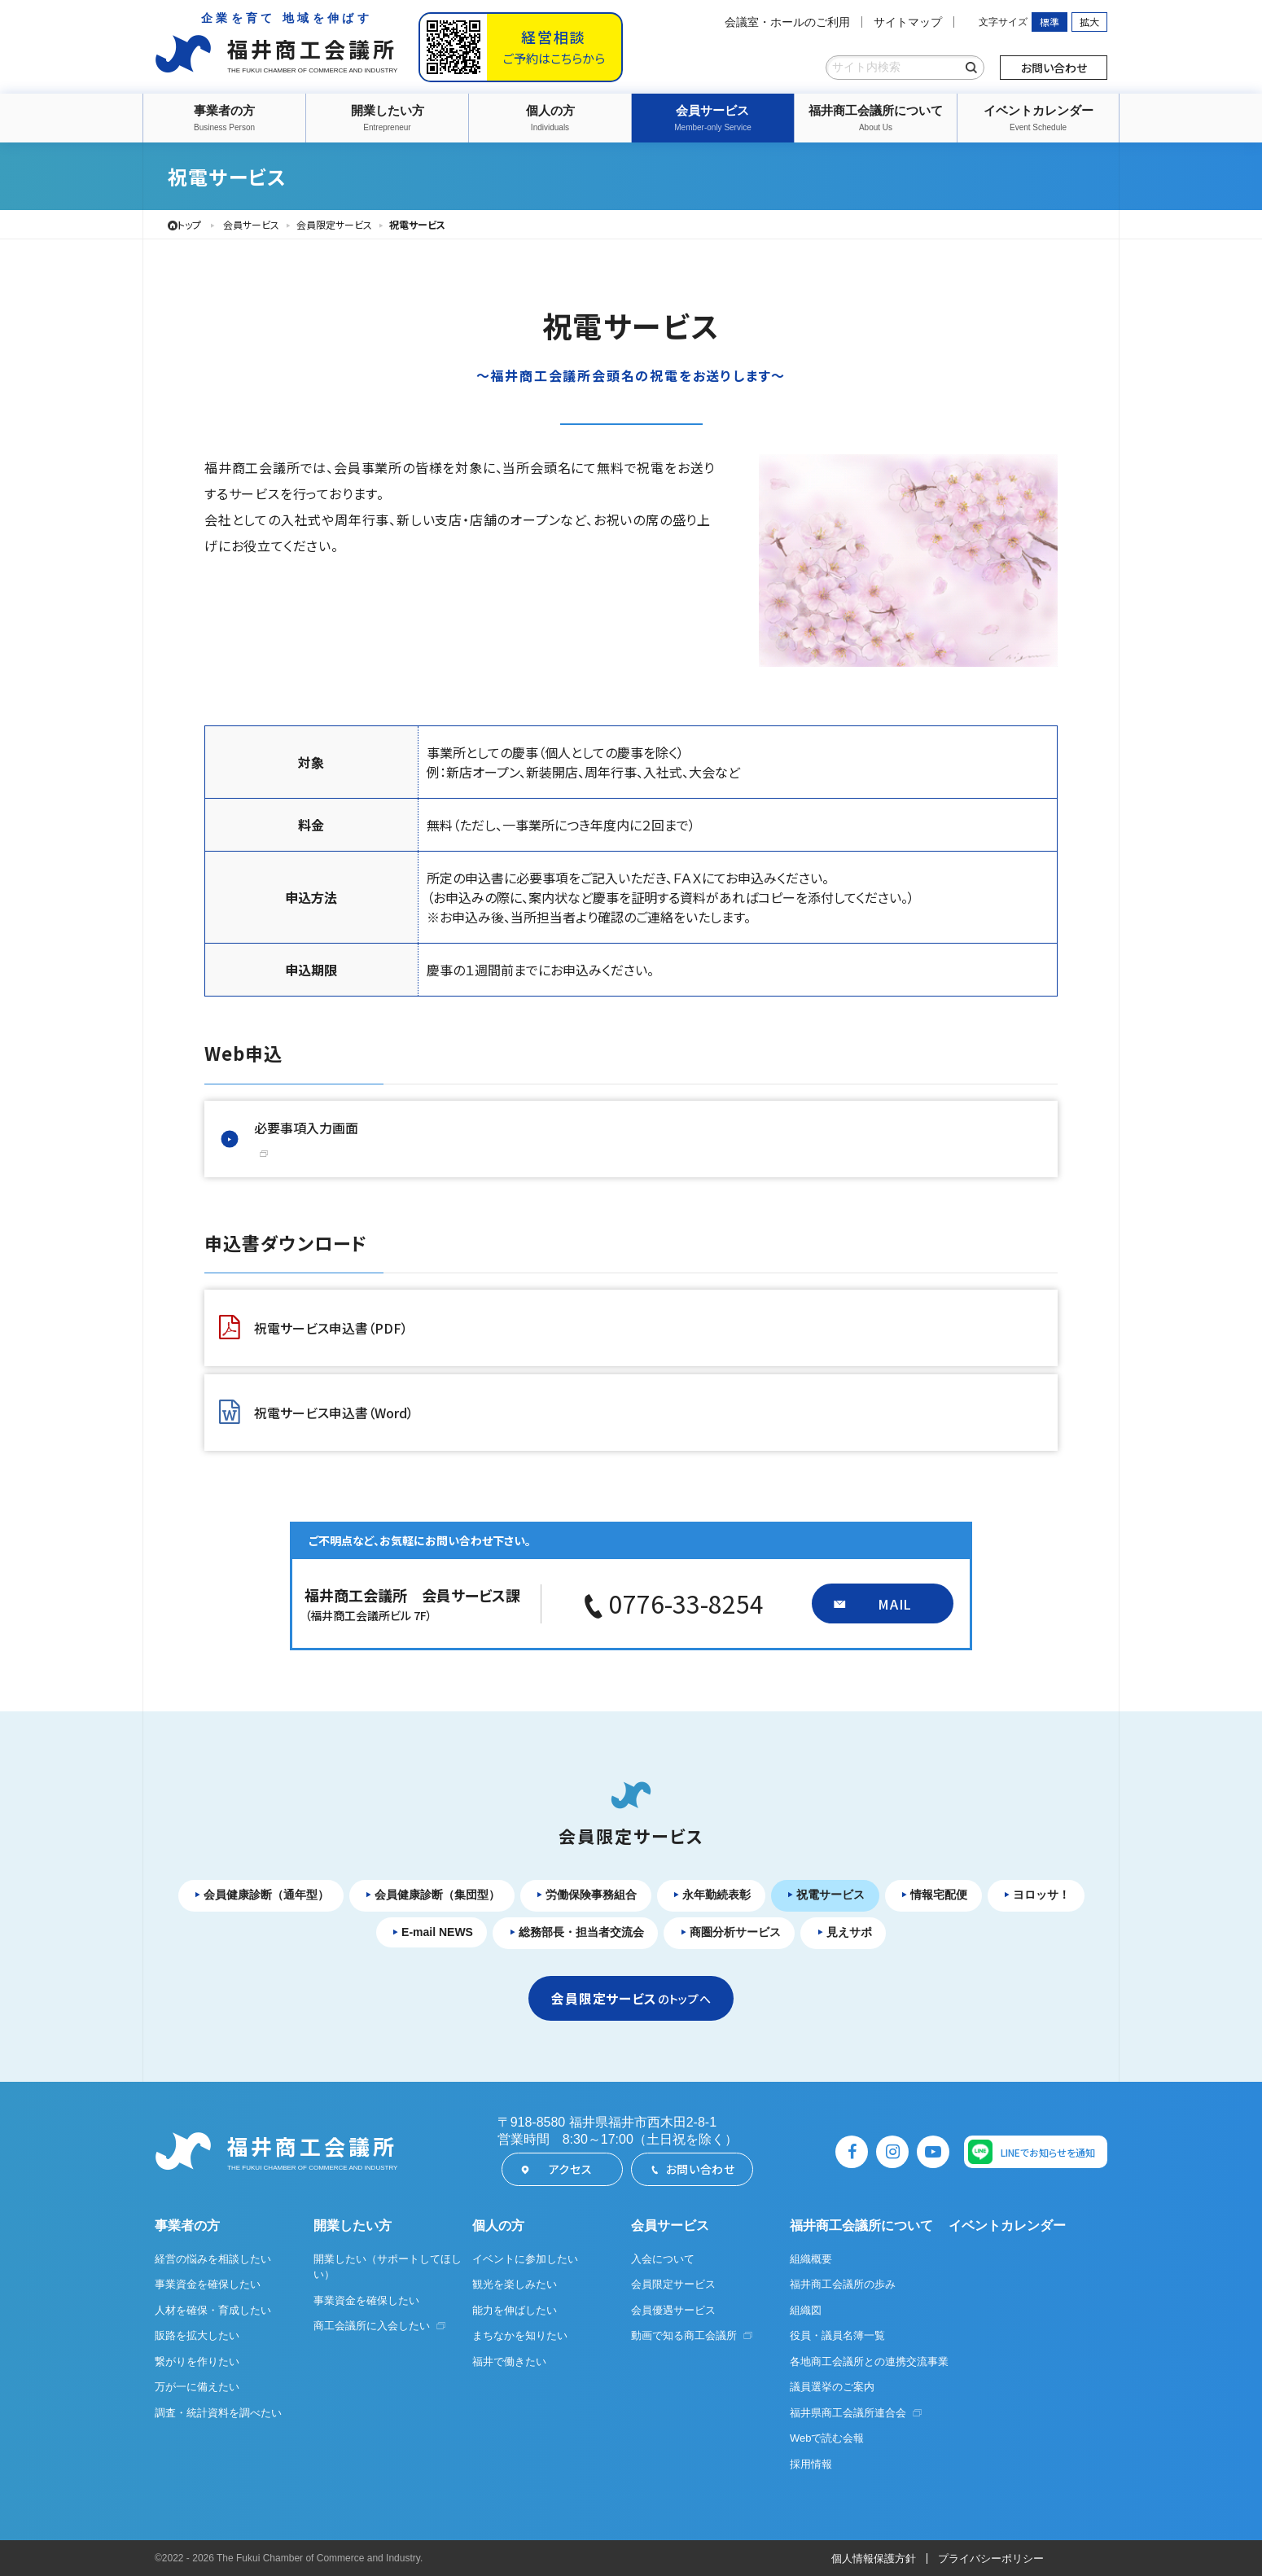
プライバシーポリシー (991, 2558)
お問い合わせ (1054, 67)
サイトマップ (908, 22)
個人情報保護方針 (873, 2558)
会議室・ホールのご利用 (787, 22)
